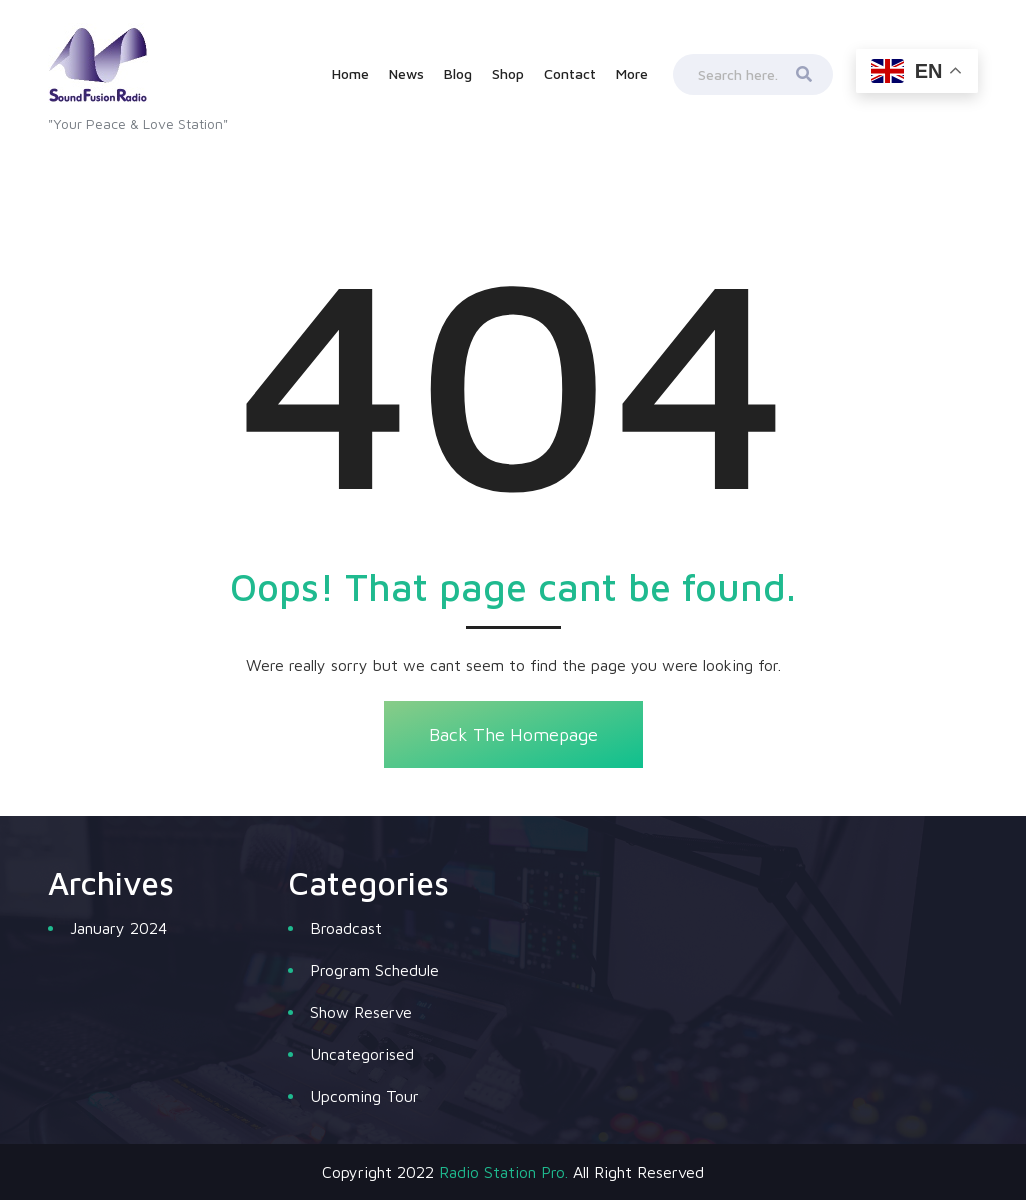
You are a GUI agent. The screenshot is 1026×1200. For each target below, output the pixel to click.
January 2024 (118, 928)
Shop (508, 73)
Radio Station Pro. (503, 1172)
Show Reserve (361, 1012)
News (406, 73)
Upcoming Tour (364, 1096)
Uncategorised (362, 1054)
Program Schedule (374, 970)
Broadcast (346, 928)
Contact (570, 73)
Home (350, 73)
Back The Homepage (512, 734)
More (632, 73)
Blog (458, 73)
